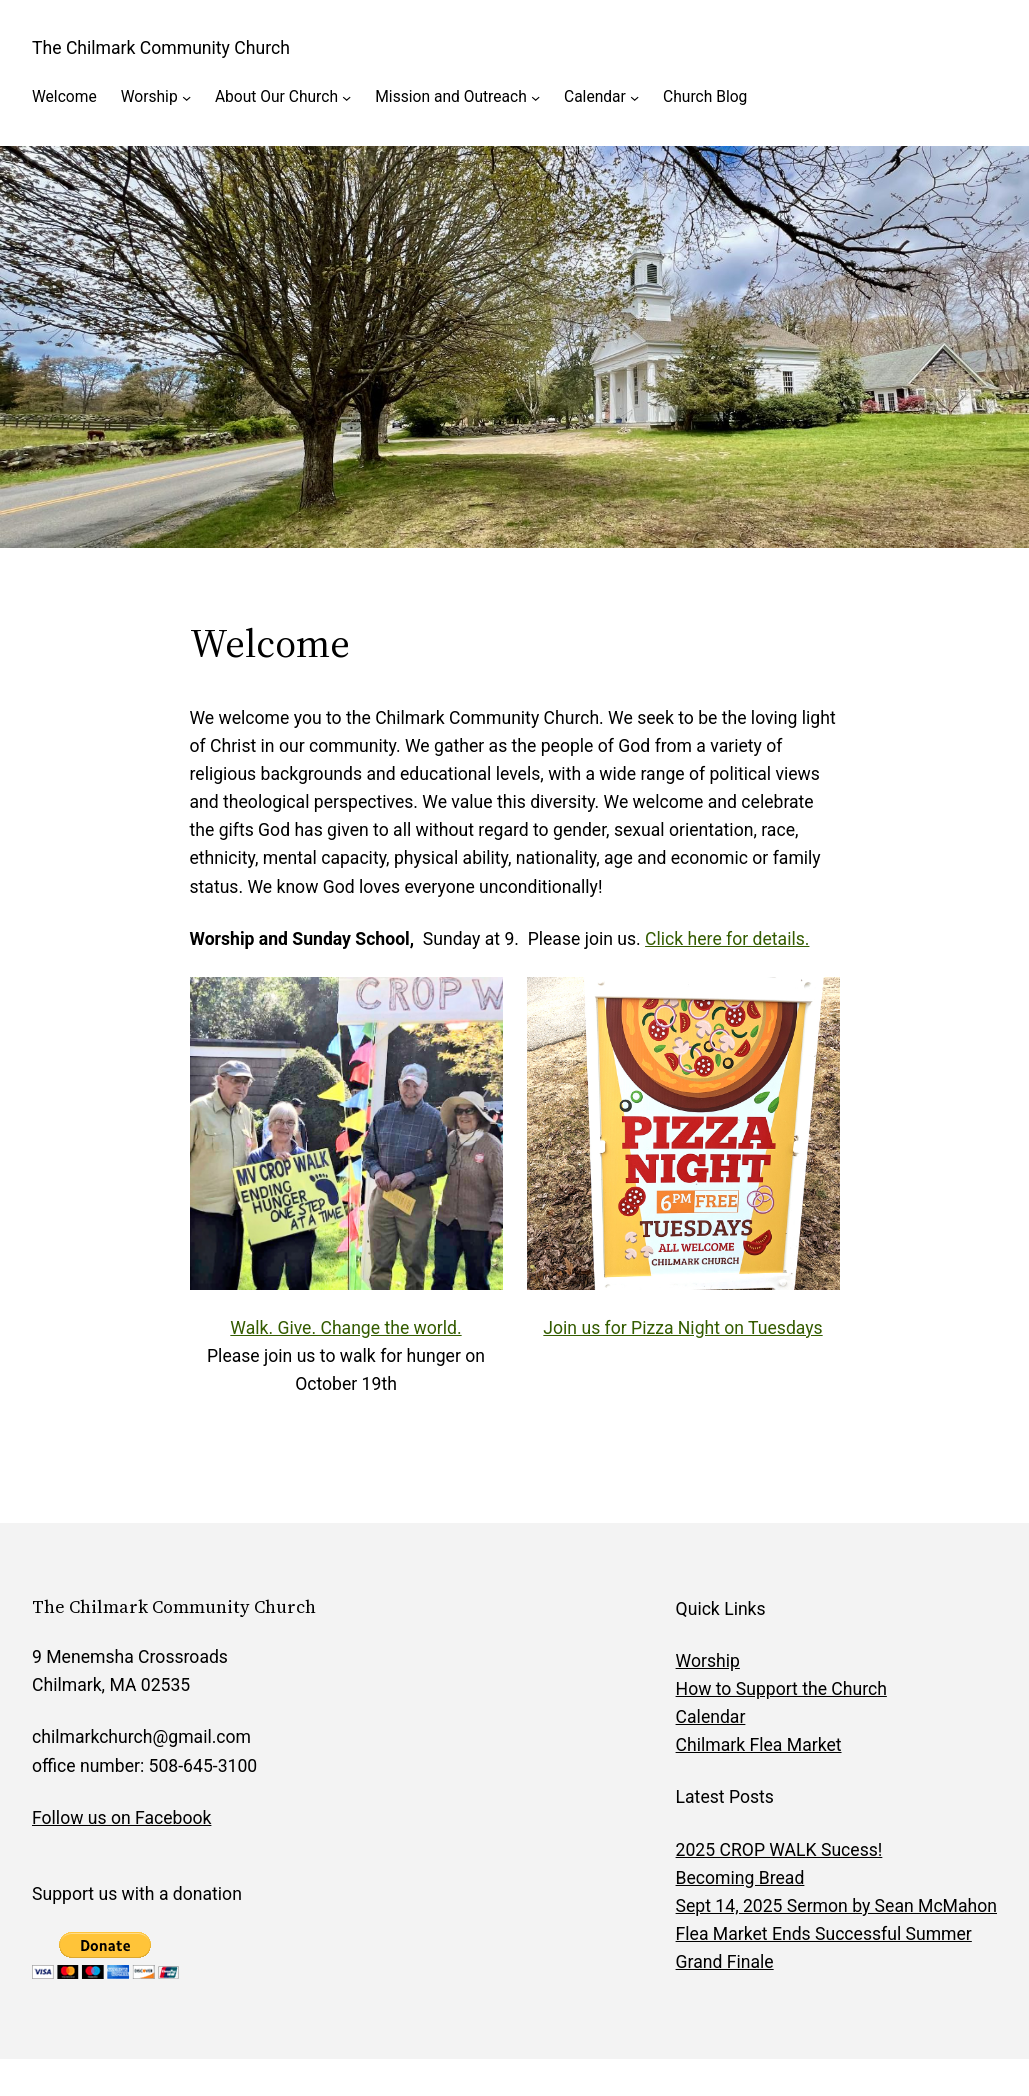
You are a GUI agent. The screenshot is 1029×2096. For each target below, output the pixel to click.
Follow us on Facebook (121, 1818)
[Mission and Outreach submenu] (535, 97)
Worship (149, 97)
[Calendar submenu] (634, 97)
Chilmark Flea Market (759, 1745)
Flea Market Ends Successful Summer (824, 1934)
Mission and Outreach (451, 97)
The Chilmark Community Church (161, 48)
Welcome (64, 97)
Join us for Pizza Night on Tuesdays (682, 1328)
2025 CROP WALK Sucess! (779, 1850)
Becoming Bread (740, 1878)
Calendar (595, 97)
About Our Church (276, 97)
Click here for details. (727, 939)
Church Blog (705, 97)
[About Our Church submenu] (346, 97)
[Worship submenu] (186, 97)
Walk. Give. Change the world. (345, 1328)
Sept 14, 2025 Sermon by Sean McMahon (836, 1906)
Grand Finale (725, 1962)
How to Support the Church (781, 1689)
